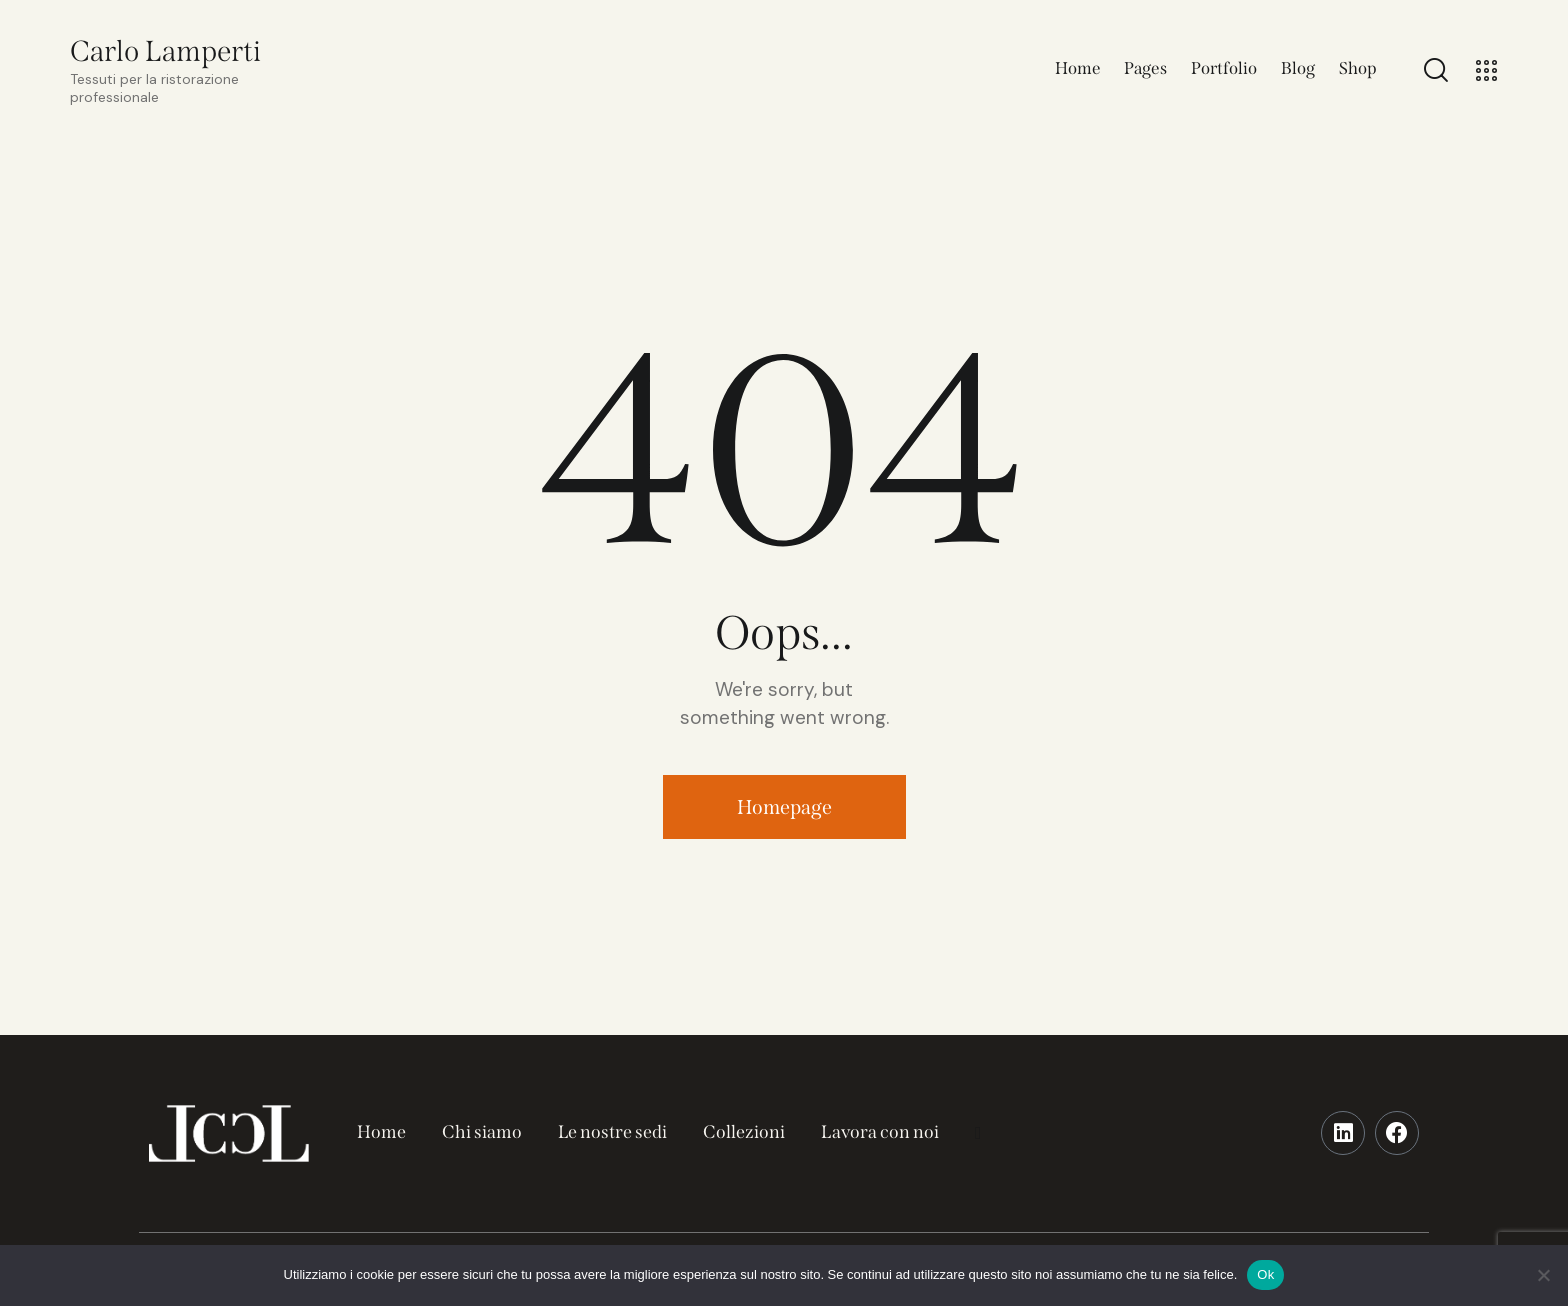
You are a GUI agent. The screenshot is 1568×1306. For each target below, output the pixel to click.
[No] (1543, 1275)
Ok (1265, 1274)
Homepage (784, 807)
